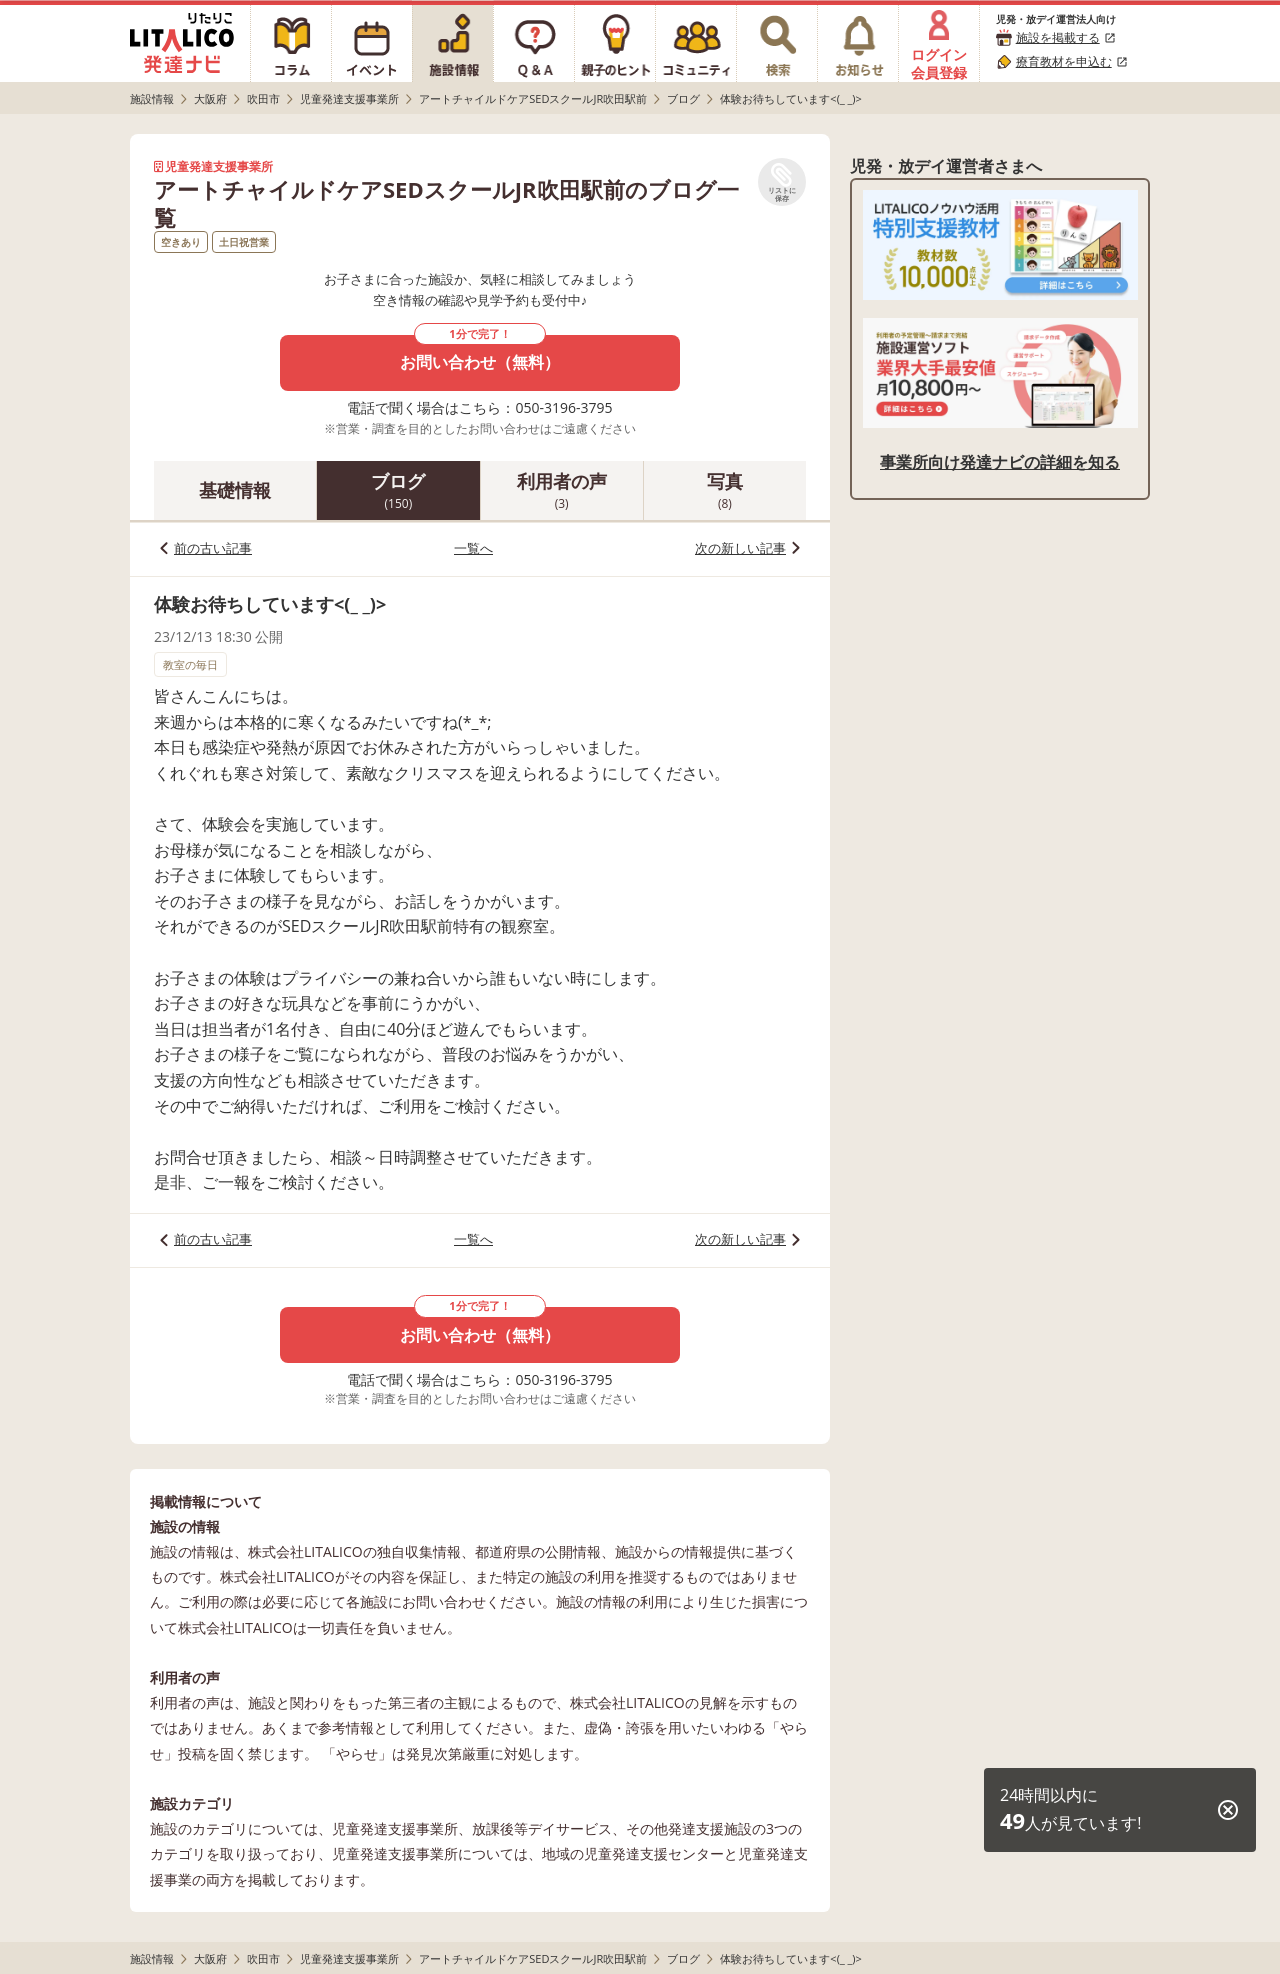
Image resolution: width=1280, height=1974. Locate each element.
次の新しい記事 (740, 548)
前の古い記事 (213, 548)
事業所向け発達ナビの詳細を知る (1000, 462)
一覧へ (473, 548)
